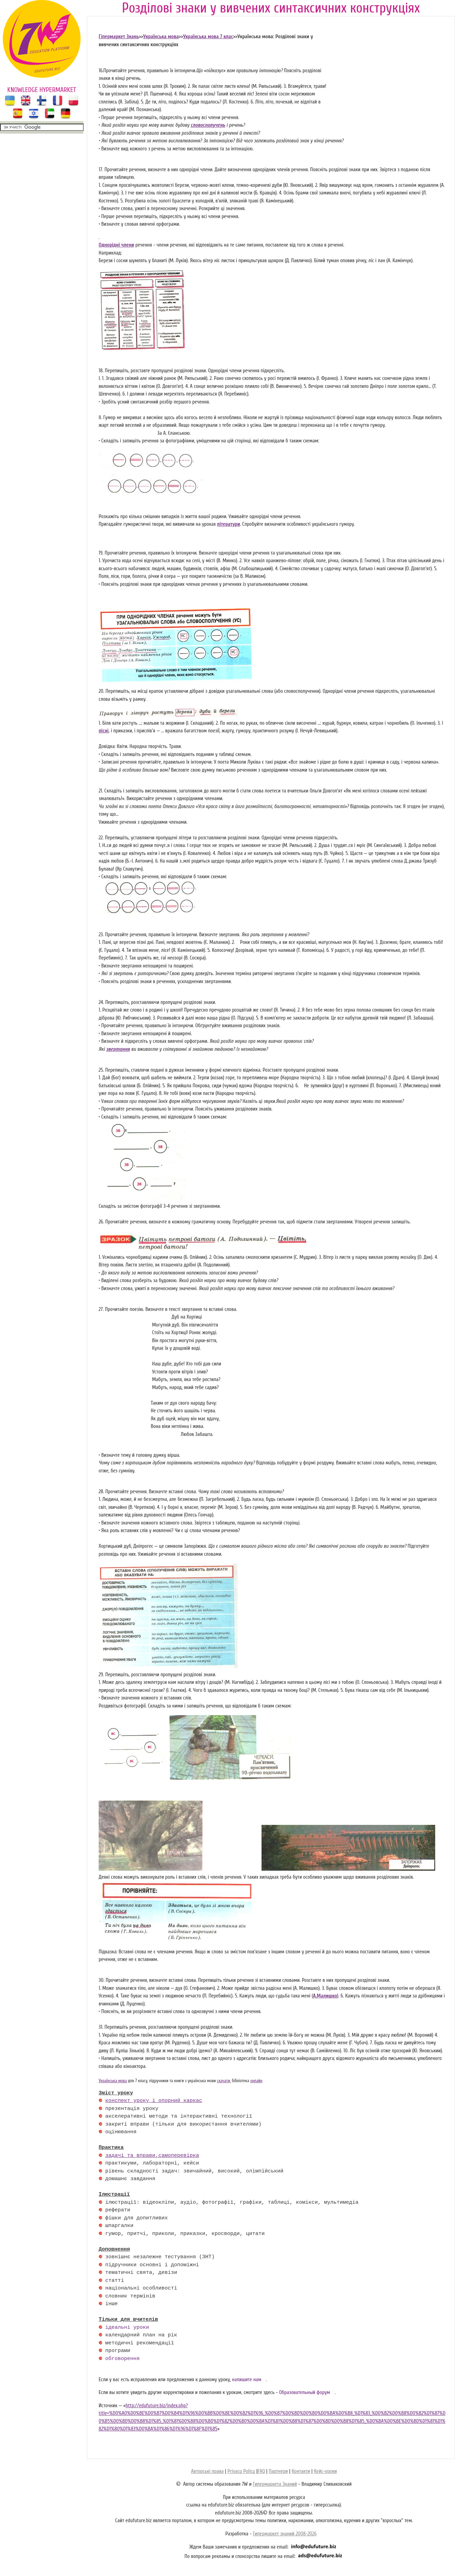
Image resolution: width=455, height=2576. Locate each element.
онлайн (256, 2080)
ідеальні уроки (127, 2327)
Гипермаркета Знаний (275, 2484)
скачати (223, 2080)
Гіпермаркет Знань (119, 37)
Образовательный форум (304, 2392)
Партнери (278, 2471)
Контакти (301, 2471)
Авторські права (207, 2471)
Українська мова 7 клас (208, 37)
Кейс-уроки (325, 2471)
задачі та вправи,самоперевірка (152, 2155)
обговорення (122, 2358)
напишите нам (247, 2380)
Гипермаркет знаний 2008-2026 (284, 2534)
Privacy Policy (241, 2471)
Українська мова (161, 37)
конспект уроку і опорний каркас (153, 2100)
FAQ (261, 2471)
